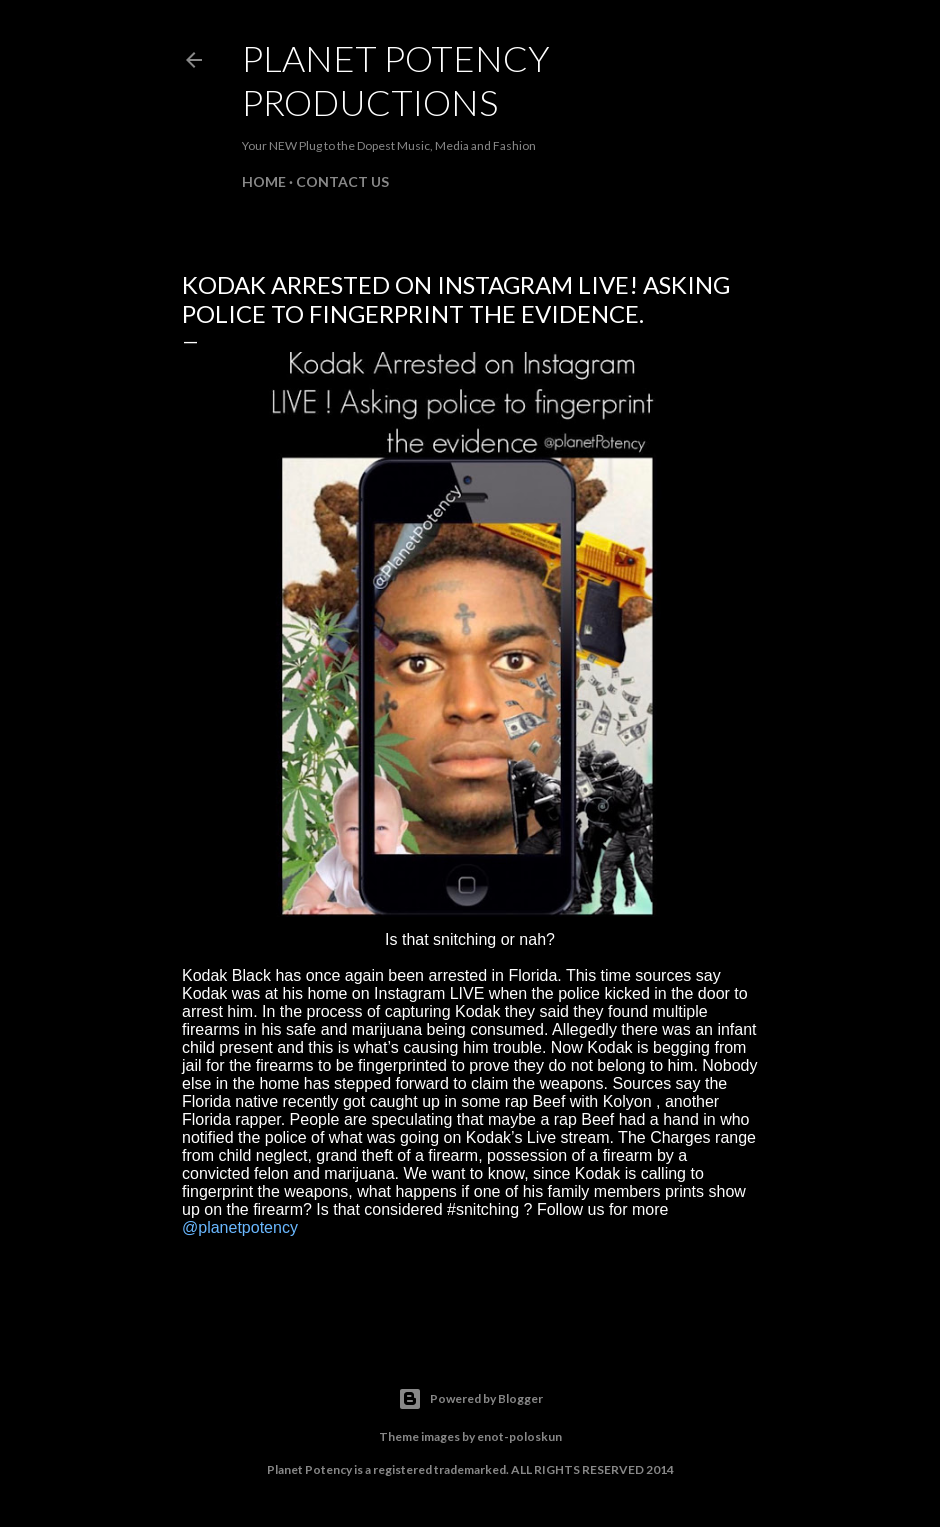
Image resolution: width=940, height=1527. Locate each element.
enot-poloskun (519, 1436)
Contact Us (342, 181)
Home (264, 181)
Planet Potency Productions (396, 80)
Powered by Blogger (470, 1399)
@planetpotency (240, 1227)
